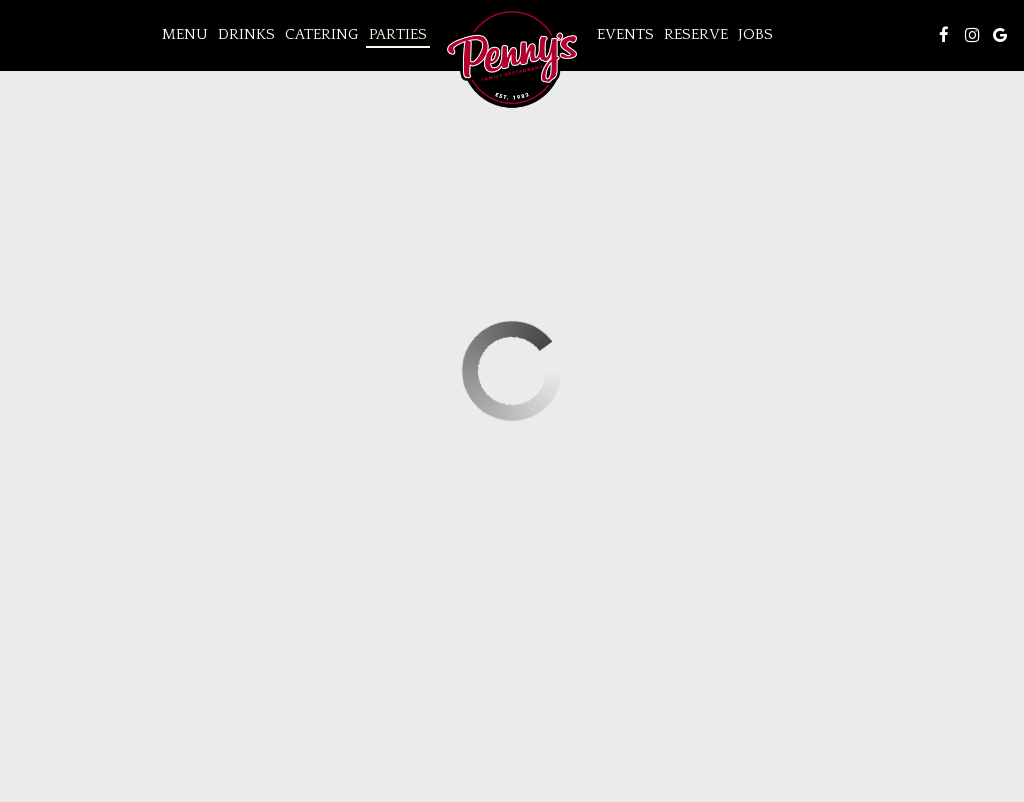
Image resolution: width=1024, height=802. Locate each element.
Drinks (246, 34)
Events (625, 34)
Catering (322, 34)
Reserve (696, 34)
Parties (398, 34)
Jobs (755, 34)
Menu (185, 34)
